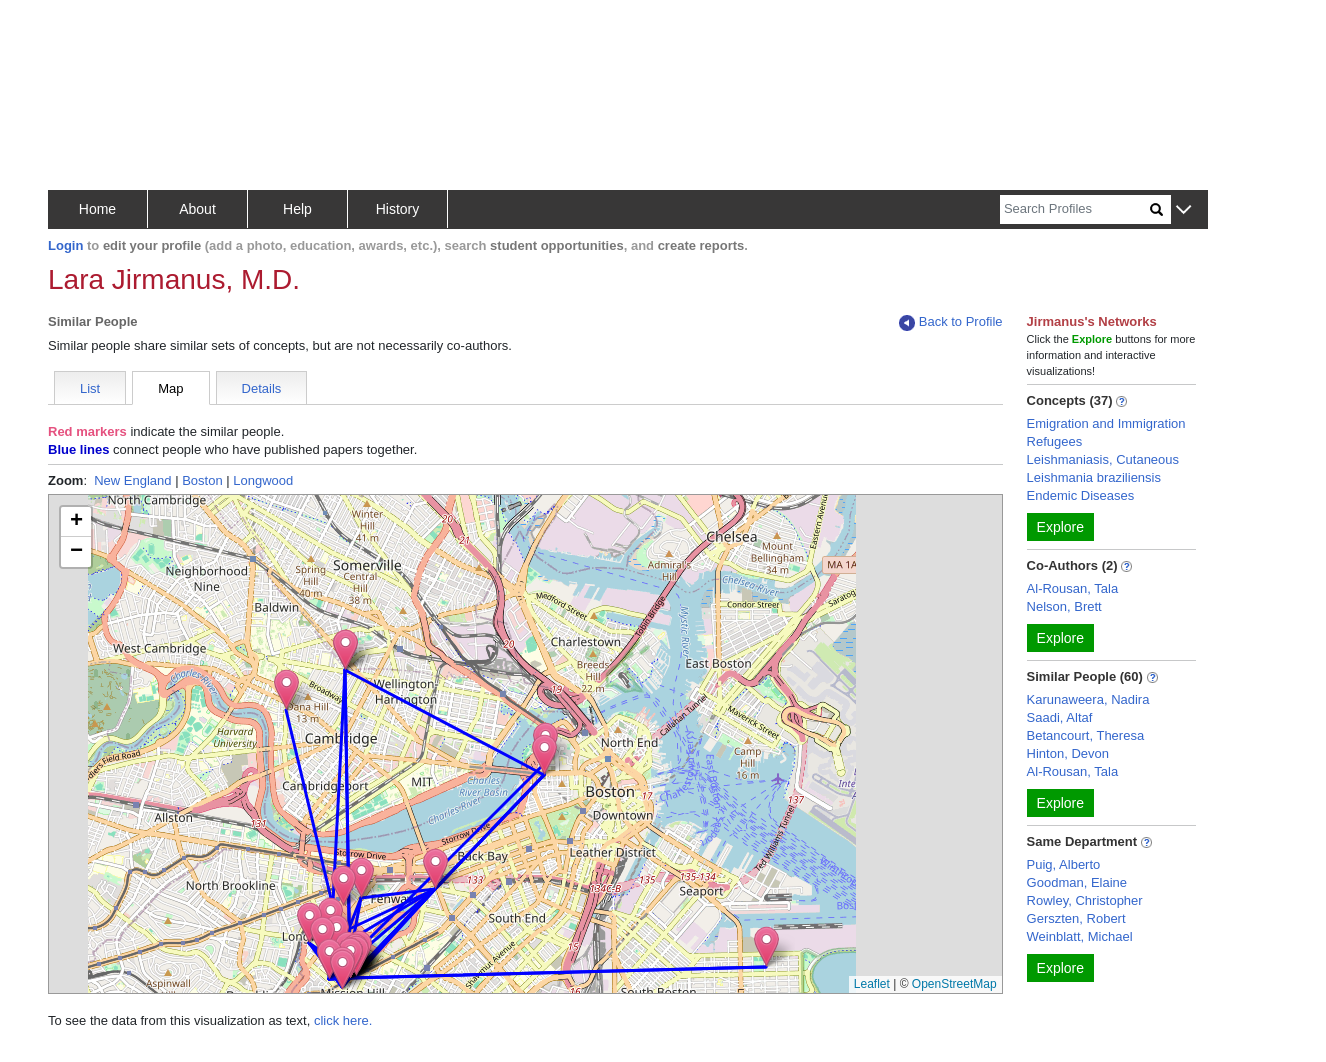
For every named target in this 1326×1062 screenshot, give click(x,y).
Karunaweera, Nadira (1088, 699)
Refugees (1055, 441)
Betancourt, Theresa (1086, 735)
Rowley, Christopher (1085, 900)
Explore (1060, 527)
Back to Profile (951, 322)
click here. (343, 1020)
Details (262, 388)
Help (297, 209)
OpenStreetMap (954, 984)
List (90, 388)
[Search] (1075, 209)
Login (65, 245)
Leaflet (872, 984)
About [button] (197, 209)
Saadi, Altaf (1060, 717)
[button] (1183, 210)
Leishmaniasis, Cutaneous (1103, 459)
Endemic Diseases (1081, 495)
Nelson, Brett (1064, 606)
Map (170, 388)
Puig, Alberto (1064, 864)
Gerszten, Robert (1076, 918)
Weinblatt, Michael (1080, 936)
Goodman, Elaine (1077, 882)
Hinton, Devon (1068, 753)
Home (97, 209)
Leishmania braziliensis (1094, 477)
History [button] (398, 209)
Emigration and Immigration (1106, 423)
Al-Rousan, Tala (1073, 588)
